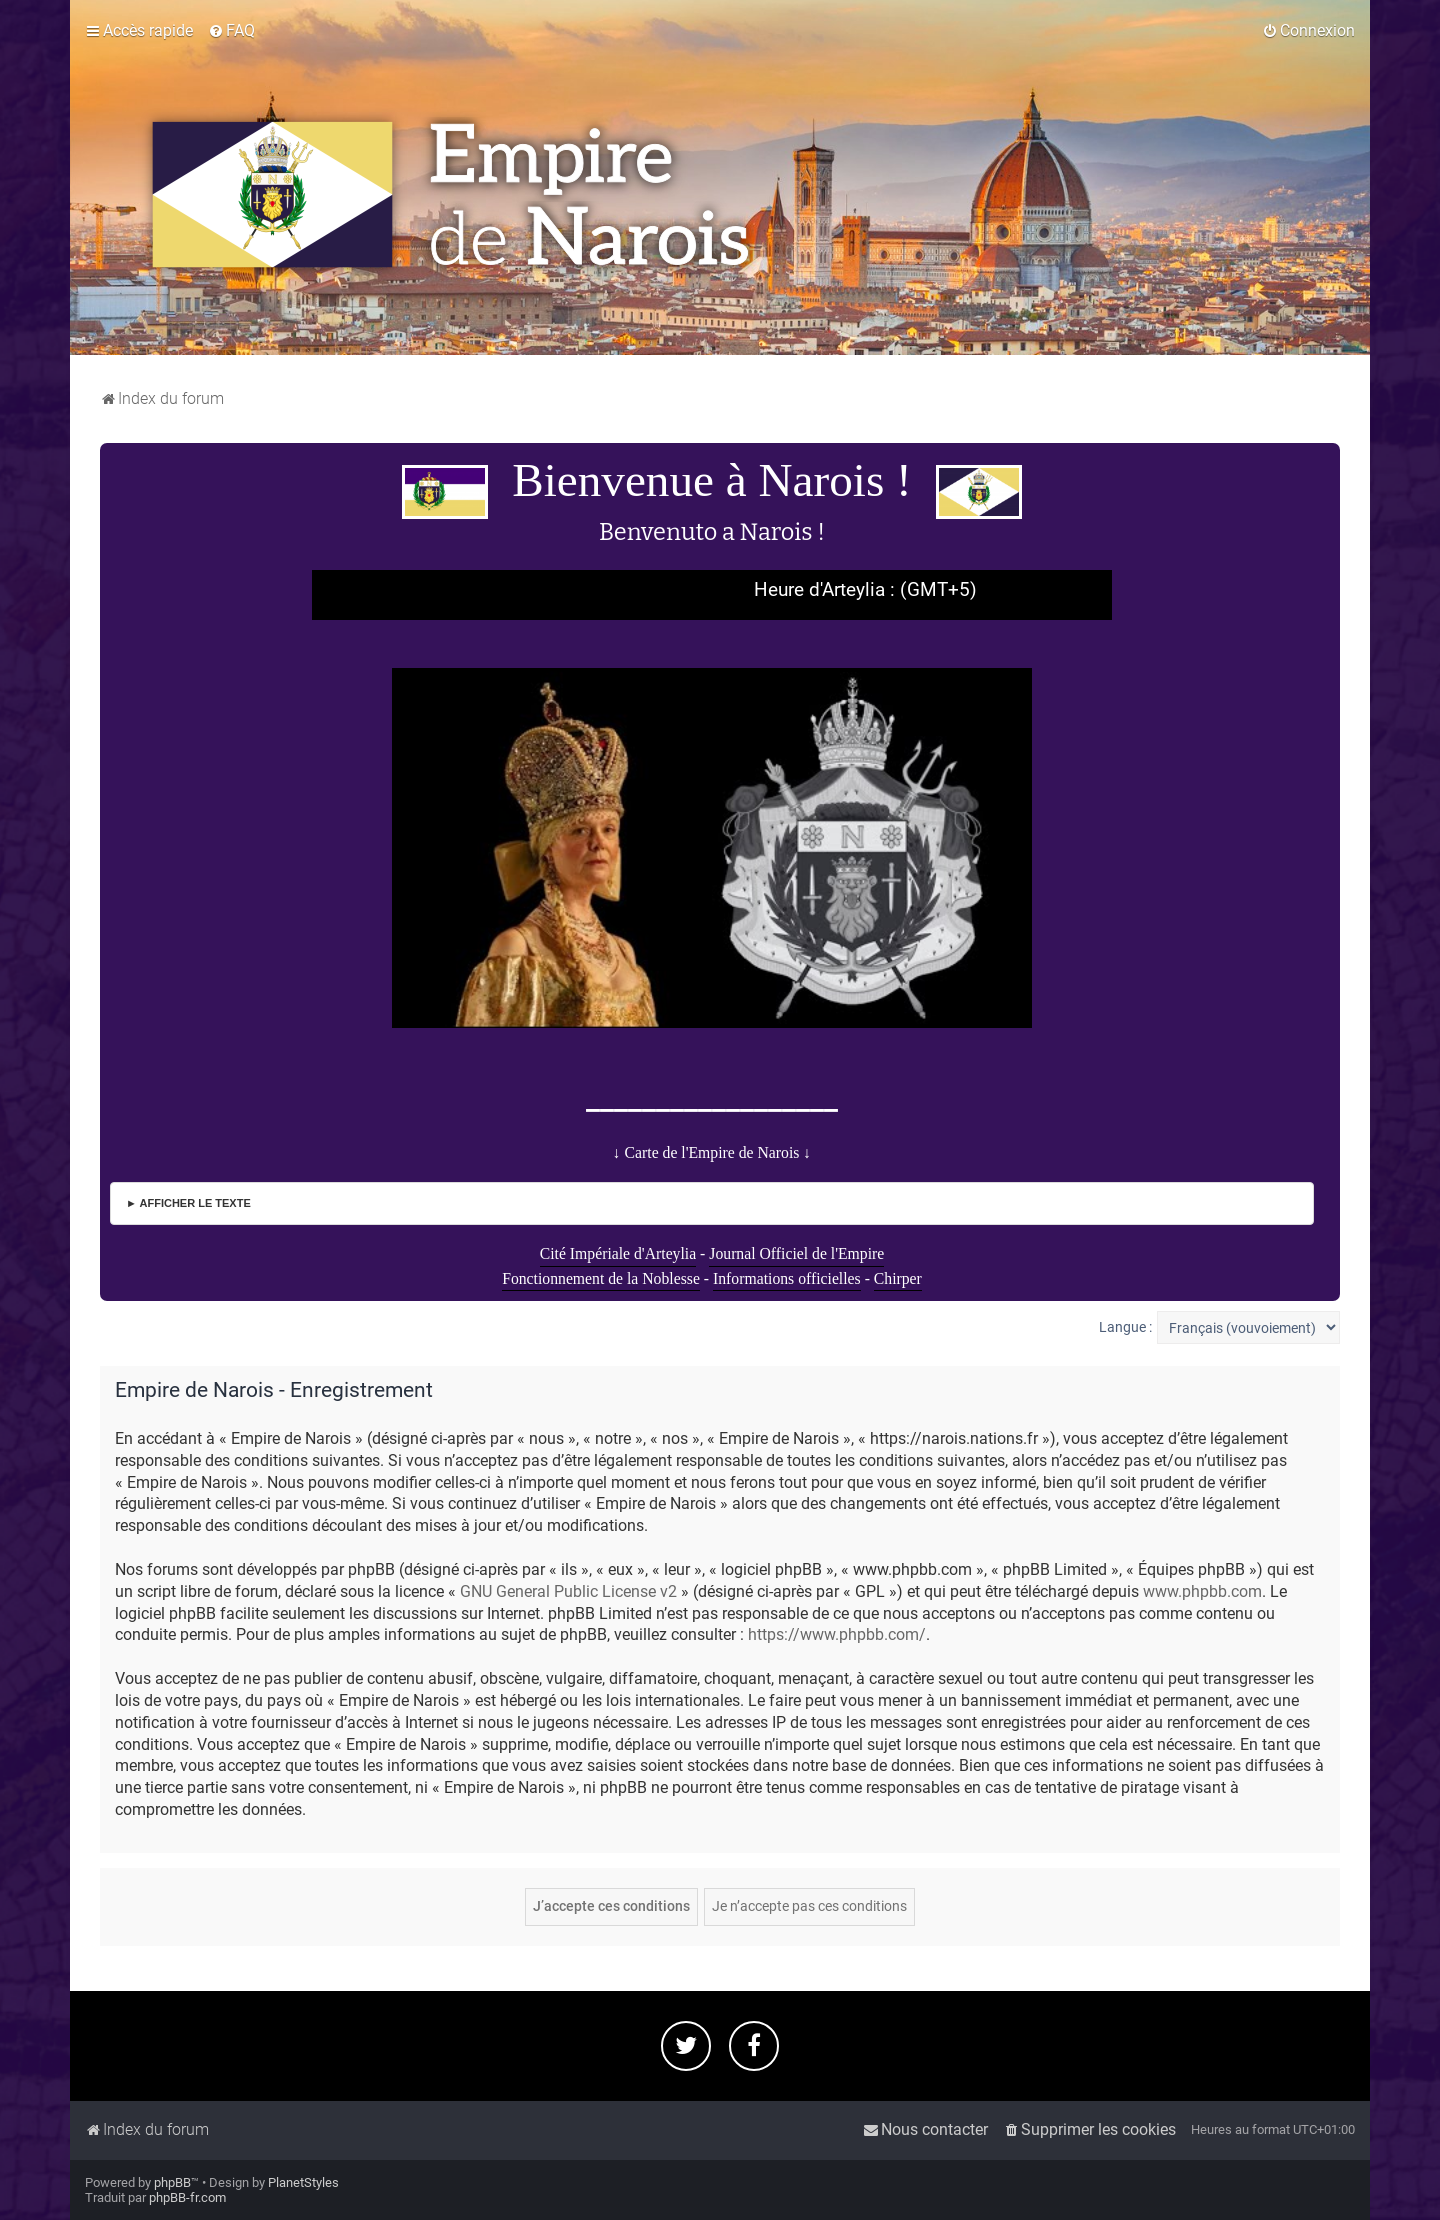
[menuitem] (231, 31)
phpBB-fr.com (187, 2197)
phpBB (172, 2182)
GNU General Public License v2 (568, 1592)
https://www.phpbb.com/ (837, 1635)
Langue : (1125, 1327)
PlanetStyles (303, 2182)
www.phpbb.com (1202, 1592)
